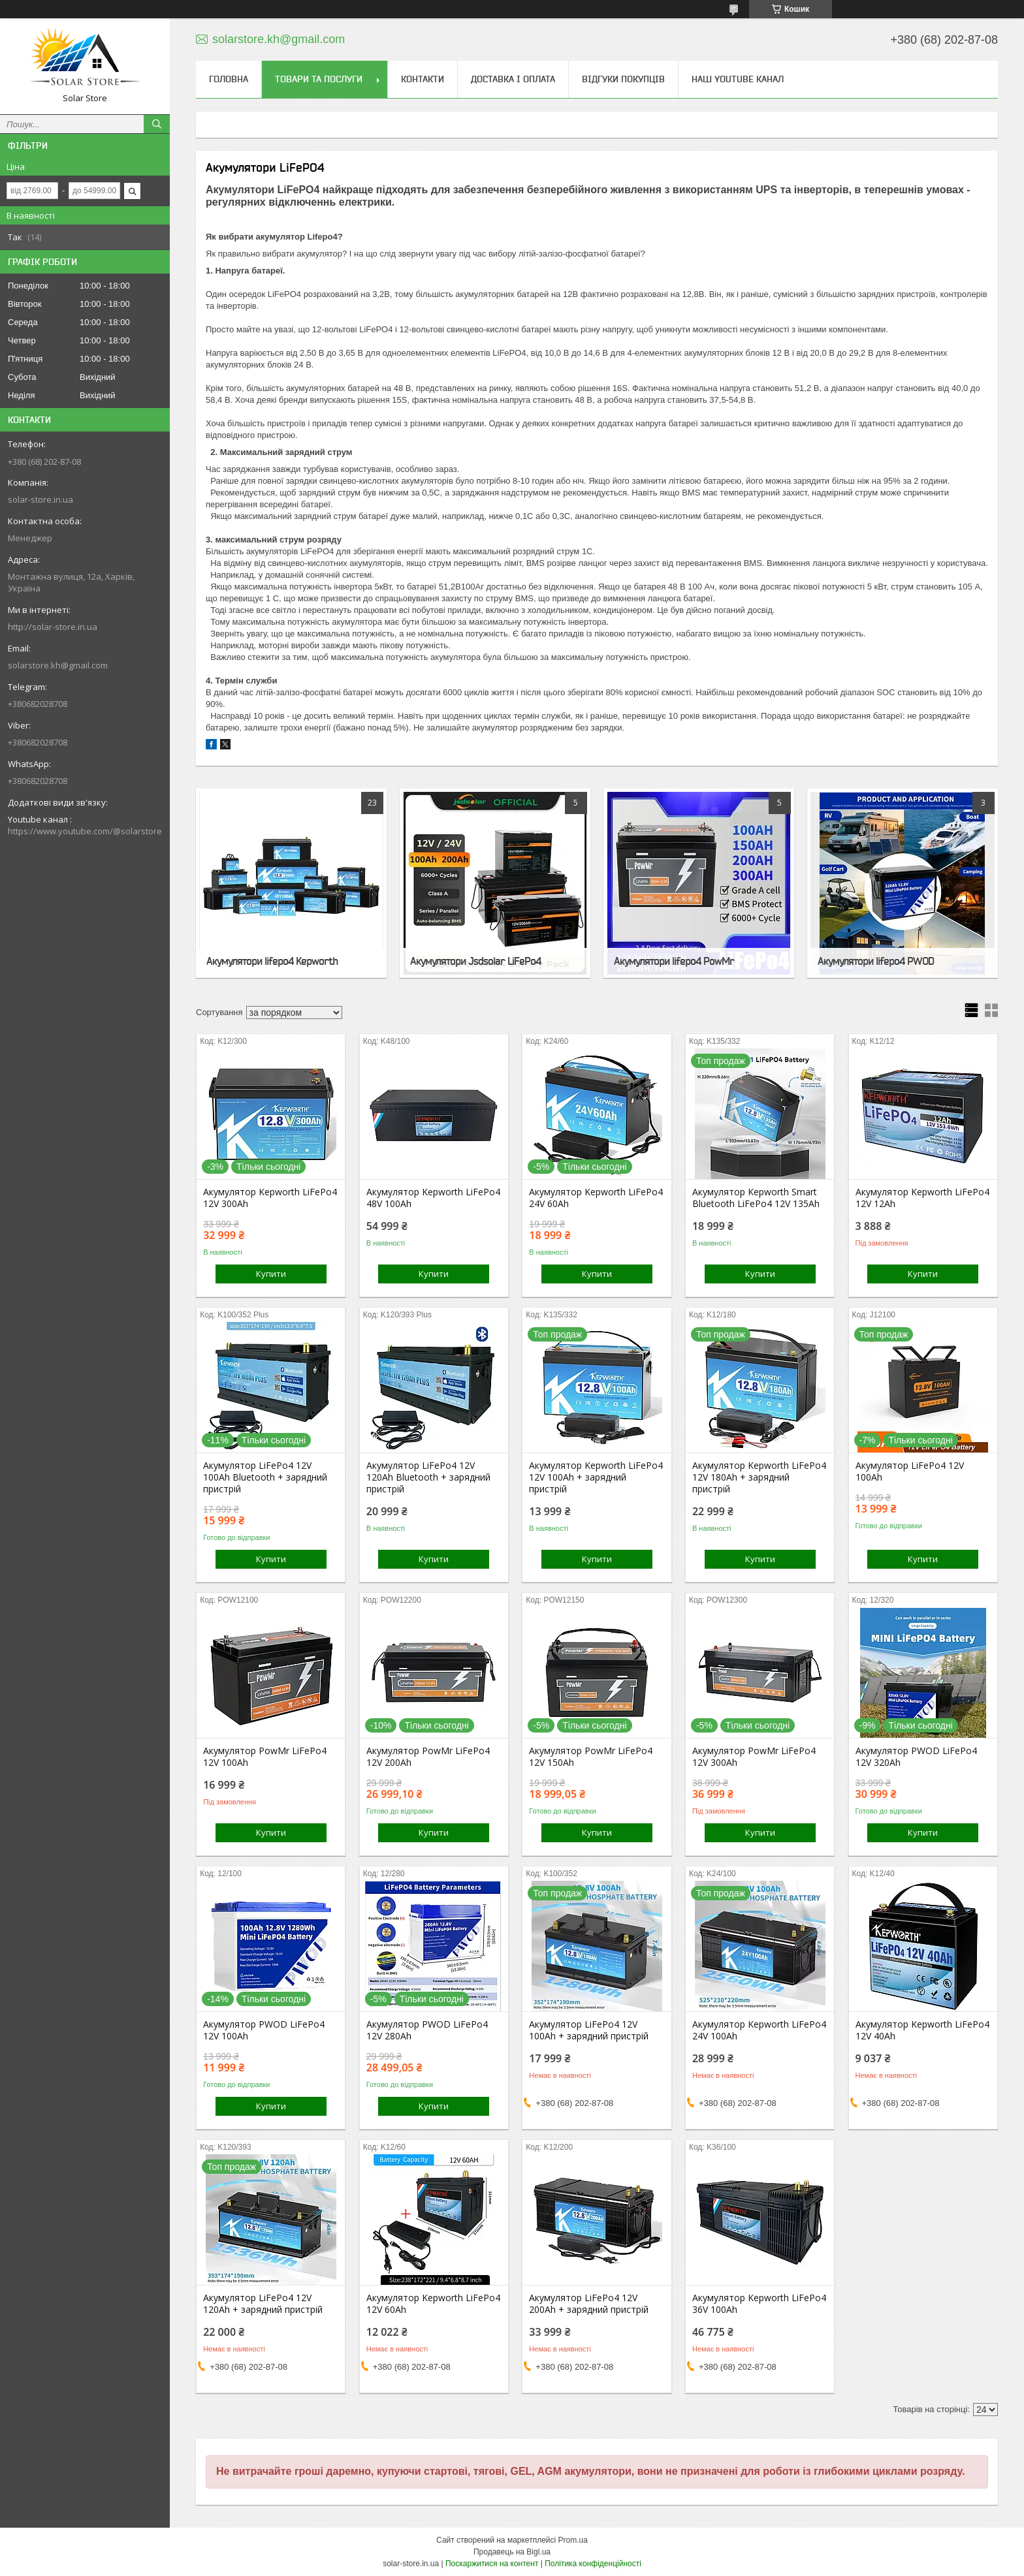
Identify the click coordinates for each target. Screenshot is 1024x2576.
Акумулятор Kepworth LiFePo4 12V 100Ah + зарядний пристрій (596, 1477)
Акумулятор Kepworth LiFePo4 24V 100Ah (759, 2030)
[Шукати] (157, 124)
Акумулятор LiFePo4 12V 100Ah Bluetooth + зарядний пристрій (265, 1477)
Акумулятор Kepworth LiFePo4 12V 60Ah (433, 2304)
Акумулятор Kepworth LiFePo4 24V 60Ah (596, 1198)
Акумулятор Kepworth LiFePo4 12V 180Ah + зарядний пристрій (759, 1477)
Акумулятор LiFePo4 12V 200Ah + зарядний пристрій (588, 2304)
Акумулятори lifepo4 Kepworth (272, 961)
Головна (228, 79)
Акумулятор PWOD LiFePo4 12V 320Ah (916, 1756)
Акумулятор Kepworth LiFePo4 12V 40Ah (922, 2030)
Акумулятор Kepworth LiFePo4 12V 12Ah (922, 1198)
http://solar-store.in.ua (52, 627)
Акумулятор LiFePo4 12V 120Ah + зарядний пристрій (263, 2304)
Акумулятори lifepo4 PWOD (876, 961)
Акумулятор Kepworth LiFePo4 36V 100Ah (759, 2304)
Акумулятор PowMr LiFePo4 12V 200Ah (428, 1756)
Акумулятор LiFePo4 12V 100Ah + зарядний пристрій (588, 2030)
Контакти (422, 79)
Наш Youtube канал (738, 79)
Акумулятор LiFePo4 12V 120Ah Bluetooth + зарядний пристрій (428, 1477)
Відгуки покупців (623, 79)
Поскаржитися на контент (491, 2563)
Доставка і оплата (513, 79)
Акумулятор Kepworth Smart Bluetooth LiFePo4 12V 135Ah (756, 1198)
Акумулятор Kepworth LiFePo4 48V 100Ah (433, 1198)
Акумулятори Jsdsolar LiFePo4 (475, 961)
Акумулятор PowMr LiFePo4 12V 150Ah (590, 1756)
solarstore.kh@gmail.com (58, 665)
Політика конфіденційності (593, 2563)
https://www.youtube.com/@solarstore (85, 831)
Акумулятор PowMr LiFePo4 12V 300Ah (754, 1756)
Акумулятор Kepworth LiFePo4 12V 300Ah (270, 1198)
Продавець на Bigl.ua (512, 2551)
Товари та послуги (318, 79)
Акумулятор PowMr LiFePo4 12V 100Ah (265, 1756)
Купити (271, 1274)
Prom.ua (573, 2540)
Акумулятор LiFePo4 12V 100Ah (910, 1471)
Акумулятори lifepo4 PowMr (674, 961)
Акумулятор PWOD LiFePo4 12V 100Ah (264, 2030)
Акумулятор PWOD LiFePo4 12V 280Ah (427, 2030)
